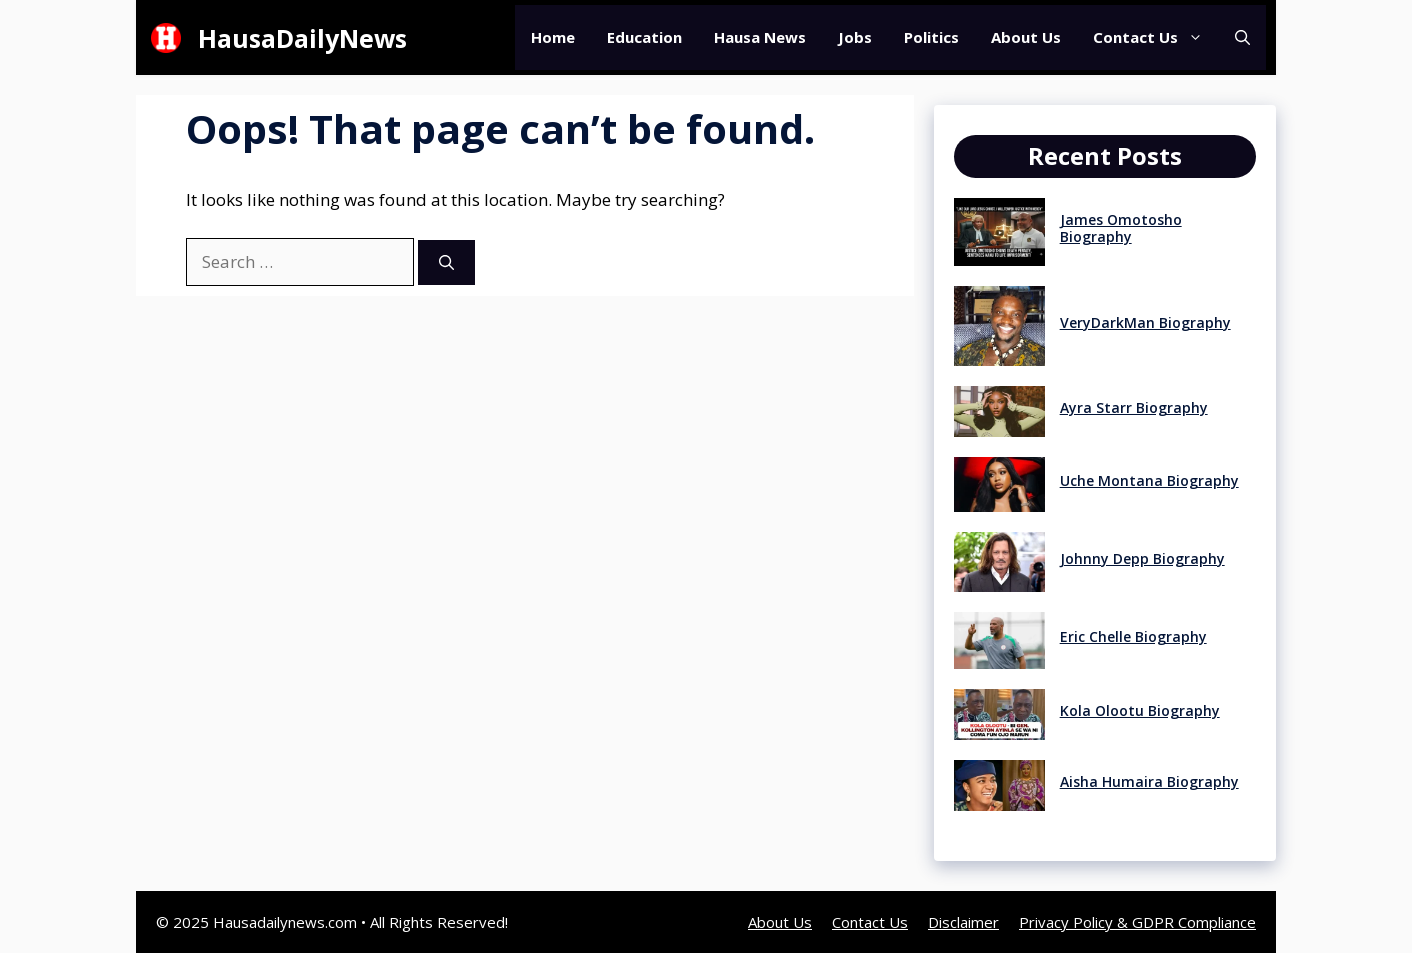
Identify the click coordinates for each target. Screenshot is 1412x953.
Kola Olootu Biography (1140, 710)
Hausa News (760, 37)
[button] (1242, 37)
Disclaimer (963, 922)
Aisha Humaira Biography (1149, 781)
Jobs (855, 37)
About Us (1026, 37)
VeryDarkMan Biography (1145, 322)
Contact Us (1156, 37)
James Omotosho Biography (1121, 228)
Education (644, 37)
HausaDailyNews (302, 38)
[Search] (446, 262)
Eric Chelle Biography (1133, 636)
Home (553, 37)
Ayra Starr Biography (1134, 407)
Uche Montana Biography (1149, 480)
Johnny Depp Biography (1142, 558)
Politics (931, 37)
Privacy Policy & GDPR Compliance (1137, 922)
